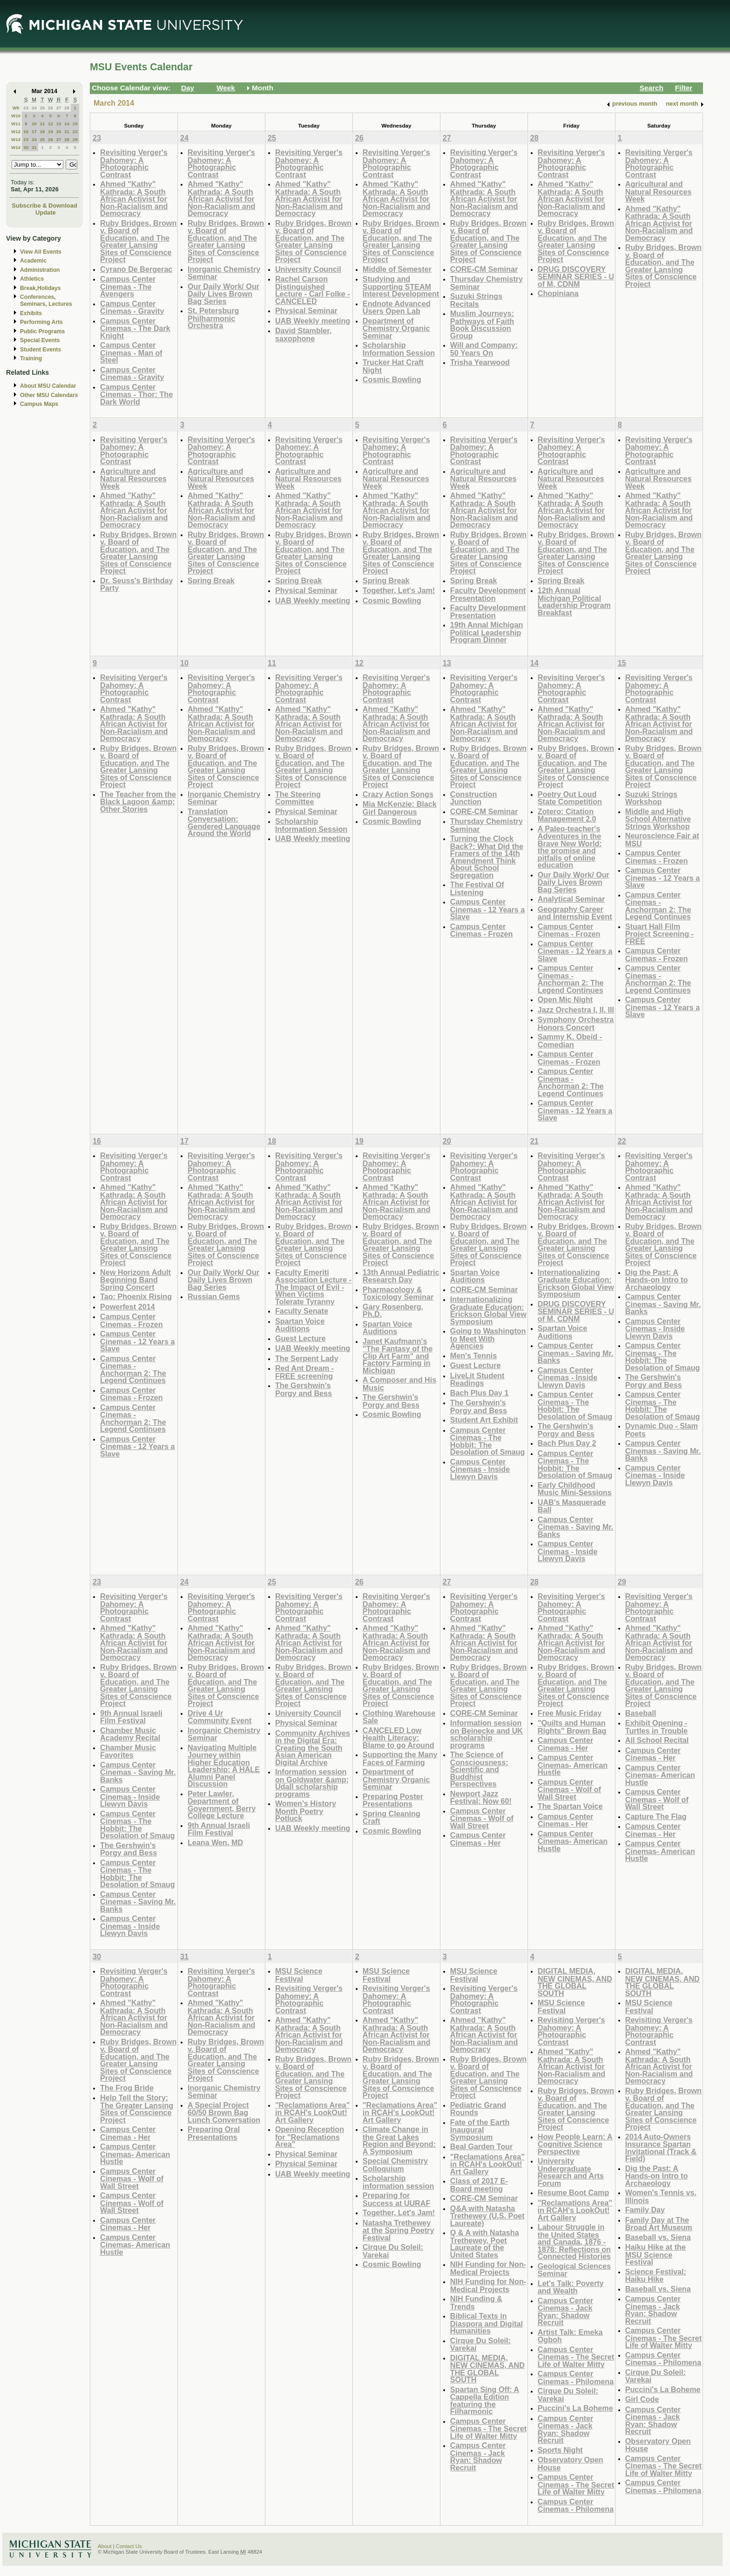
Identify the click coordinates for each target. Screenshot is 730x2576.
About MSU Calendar (48, 386)
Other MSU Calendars (49, 395)
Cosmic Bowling (392, 379)
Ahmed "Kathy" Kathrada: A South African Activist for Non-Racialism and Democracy (134, 198)
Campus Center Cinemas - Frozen (481, 930)
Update (45, 212)
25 (42, 107)
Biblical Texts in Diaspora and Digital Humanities (486, 2323)
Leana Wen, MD (215, 1842)
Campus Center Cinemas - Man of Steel (131, 352)
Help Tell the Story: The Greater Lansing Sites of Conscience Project (136, 2108)
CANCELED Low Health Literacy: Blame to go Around (398, 1737)
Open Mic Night (565, 999)
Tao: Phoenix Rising (136, 1296)
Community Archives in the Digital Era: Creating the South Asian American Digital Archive (312, 1748)
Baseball (640, 1713)
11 (42, 123)
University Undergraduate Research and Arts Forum (571, 2172)
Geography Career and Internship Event (575, 913)
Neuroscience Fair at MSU (662, 839)
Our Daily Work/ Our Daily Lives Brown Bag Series (223, 293)
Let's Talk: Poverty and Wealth (571, 2287)
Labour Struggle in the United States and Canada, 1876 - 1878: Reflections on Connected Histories (574, 2241)
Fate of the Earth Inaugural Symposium (479, 2129)
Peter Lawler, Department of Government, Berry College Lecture (222, 1804)
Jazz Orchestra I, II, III (576, 1009)
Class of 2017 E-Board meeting (479, 2185)
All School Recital (657, 1740)
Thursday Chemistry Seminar (486, 283)
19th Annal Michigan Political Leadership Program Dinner (486, 632)
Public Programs (42, 331)
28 (66, 107)
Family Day (645, 2209)
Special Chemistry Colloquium (395, 2165)
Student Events (40, 349)
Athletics (32, 279)
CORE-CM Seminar (484, 269)
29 (75, 139)
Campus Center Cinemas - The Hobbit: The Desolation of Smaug (487, 1441)
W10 (15, 115)
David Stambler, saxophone (303, 334)
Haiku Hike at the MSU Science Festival (655, 2254)
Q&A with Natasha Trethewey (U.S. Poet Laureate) (487, 2215)
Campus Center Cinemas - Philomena (576, 2377)
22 (75, 131)
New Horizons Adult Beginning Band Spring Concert (135, 1279)
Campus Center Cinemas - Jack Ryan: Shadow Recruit (478, 2456)
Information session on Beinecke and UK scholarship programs (486, 1734)
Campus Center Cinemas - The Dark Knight (135, 328)
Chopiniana (558, 293)
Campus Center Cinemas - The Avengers (127, 286)
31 (34, 147)
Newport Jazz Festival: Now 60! (481, 1797)
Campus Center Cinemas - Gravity (132, 307)
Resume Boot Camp (573, 2192)
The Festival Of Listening (477, 888)
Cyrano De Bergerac (136, 269)
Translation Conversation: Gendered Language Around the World (224, 822)
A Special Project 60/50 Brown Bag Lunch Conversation (224, 2112)
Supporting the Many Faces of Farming (400, 1758)
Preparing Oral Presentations (214, 2133)
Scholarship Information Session (399, 349)
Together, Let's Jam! (399, 590)
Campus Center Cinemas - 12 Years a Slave (487, 909)
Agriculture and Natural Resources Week (133, 478)
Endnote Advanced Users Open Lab (397, 307)
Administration (40, 270)
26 (50, 107)
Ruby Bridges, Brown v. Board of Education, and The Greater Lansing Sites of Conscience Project (138, 241)
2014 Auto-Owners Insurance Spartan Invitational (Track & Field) (661, 2147)
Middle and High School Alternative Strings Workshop (658, 818)
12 (50, 123)
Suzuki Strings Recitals (476, 300)
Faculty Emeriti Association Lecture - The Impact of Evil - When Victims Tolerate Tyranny (313, 1287)
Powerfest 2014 (127, 1306)
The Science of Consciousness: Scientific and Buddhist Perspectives (479, 1769)
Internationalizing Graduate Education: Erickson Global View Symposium (488, 1310)
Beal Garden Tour (481, 2146)
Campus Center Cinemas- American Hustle (573, 1764)
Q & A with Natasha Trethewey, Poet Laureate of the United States (484, 2243)
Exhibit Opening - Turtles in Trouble (656, 1727)
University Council (308, 269)
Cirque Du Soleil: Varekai (393, 2251)
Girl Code (642, 2399)
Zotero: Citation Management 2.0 (567, 815)
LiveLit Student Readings (477, 1379)
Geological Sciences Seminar (574, 2270)
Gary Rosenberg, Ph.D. (393, 1310)
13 (58, 123)
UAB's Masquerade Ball (572, 1506)
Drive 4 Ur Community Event (219, 1717)
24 (34, 107)
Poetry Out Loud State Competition (570, 798)
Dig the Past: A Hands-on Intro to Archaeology (656, 1279)
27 (58, 107)
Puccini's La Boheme (575, 2408)
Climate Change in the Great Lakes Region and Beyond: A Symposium (399, 2140)
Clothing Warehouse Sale (399, 1717)
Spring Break (211, 580)
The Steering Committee (298, 798)
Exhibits (31, 313)
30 (25, 147)
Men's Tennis (473, 1355)
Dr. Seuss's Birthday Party (136, 584)
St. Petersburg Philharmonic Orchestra (213, 318)
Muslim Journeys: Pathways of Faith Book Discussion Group (482, 324)
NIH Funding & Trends (476, 2302)
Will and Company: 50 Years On (484, 349)
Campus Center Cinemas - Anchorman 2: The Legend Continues (571, 979)
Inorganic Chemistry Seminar (224, 273)
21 (66, 131)
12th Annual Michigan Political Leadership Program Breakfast (574, 601)
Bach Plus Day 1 (479, 1393)
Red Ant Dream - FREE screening (304, 1372)
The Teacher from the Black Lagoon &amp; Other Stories (138, 801)
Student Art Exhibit (484, 1420)
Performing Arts (41, 322)
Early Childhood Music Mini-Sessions (575, 1489)
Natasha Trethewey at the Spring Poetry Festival (398, 2230)
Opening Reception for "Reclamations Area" (309, 2136)
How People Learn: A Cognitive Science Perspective (575, 2144)
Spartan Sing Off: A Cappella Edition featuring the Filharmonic (484, 2400)
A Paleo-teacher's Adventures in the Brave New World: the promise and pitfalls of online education (570, 847)
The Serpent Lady (306, 1358)
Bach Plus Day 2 (567, 1443)
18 (42, 131)
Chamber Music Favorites (128, 1751)
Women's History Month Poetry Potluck (305, 1810)
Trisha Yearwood (480, 362)
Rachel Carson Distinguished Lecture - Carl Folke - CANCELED (312, 290)
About (105, 2546)
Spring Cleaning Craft (391, 1817)
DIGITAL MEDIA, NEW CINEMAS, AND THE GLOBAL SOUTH (487, 2368)
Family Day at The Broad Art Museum (658, 2224)
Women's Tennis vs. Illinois (660, 2196)
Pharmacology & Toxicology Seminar (398, 1293)
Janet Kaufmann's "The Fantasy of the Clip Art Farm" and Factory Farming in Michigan (398, 1356)
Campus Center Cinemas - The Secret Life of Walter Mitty (488, 2428)
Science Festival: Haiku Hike (655, 2275)
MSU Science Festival (298, 1975)
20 (58, 131)
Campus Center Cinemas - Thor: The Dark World (136, 394)
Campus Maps (39, 404)
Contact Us (129, 2546)
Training (31, 358)
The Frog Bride (127, 2088)
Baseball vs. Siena (658, 2237)
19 (50, 131)
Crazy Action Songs (398, 794)
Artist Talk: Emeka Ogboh (570, 2336)
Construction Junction (473, 798)
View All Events (40, 252)
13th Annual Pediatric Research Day (401, 1276)
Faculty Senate (301, 1311)
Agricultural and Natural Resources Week (658, 191)
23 (25, 107)
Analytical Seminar (571, 899)
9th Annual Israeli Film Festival (131, 1717)
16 (25, 131)
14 (66, 123)
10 (34, 123)
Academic (33, 260)
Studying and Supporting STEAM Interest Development (401, 286)
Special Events (40, 340)
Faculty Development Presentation (488, 594)
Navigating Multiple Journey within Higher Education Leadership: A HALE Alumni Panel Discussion (224, 1765)
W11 (15, 123)
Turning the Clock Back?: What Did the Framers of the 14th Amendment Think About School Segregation (486, 856)
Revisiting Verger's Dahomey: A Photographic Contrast (134, 163)
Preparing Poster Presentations (393, 1800)
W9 (16, 107)
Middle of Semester (397, 269)
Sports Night (560, 2450)
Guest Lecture (300, 1338)
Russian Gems (214, 1296)
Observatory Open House (570, 2463)
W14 (15, 147)
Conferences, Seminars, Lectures (46, 300)
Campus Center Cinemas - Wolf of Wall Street (482, 1818)
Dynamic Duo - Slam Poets (661, 1430)
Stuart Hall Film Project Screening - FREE (659, 933)
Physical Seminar (306, 310)
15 (75, 123)
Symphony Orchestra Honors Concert (576, 1023)
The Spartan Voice (570, 1806)
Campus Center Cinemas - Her (478, 1839)
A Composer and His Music (399, 1384)
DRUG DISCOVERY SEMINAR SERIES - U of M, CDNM (576, 276)
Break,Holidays (40, 288)
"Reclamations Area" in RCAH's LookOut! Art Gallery (312, 2112)
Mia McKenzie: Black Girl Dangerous (400, 808)
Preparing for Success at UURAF (396, 2199)
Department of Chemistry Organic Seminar (396, 328)
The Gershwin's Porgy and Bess (303, 1389)
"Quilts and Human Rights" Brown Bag (572, 1727)
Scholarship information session (398, 2182)
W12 (15, 131)
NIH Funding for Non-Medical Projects (488, 2268)
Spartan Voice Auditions (300, 1325)
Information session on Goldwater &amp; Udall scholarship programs (312, 1782)
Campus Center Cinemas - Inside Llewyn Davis (480, 1469)
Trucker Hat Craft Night (393, 366)
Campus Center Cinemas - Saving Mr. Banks (576, 1352)
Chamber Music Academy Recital (130, 1734)
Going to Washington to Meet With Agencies (488, 1338)
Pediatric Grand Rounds (478, 2109)
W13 (15, 139)
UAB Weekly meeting (312, 321)
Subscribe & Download (44, 205)
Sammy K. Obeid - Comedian (570, 1040)
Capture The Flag (656, 1816)
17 (34, 131)
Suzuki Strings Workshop (651, 798)
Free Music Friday (570, 1713)
